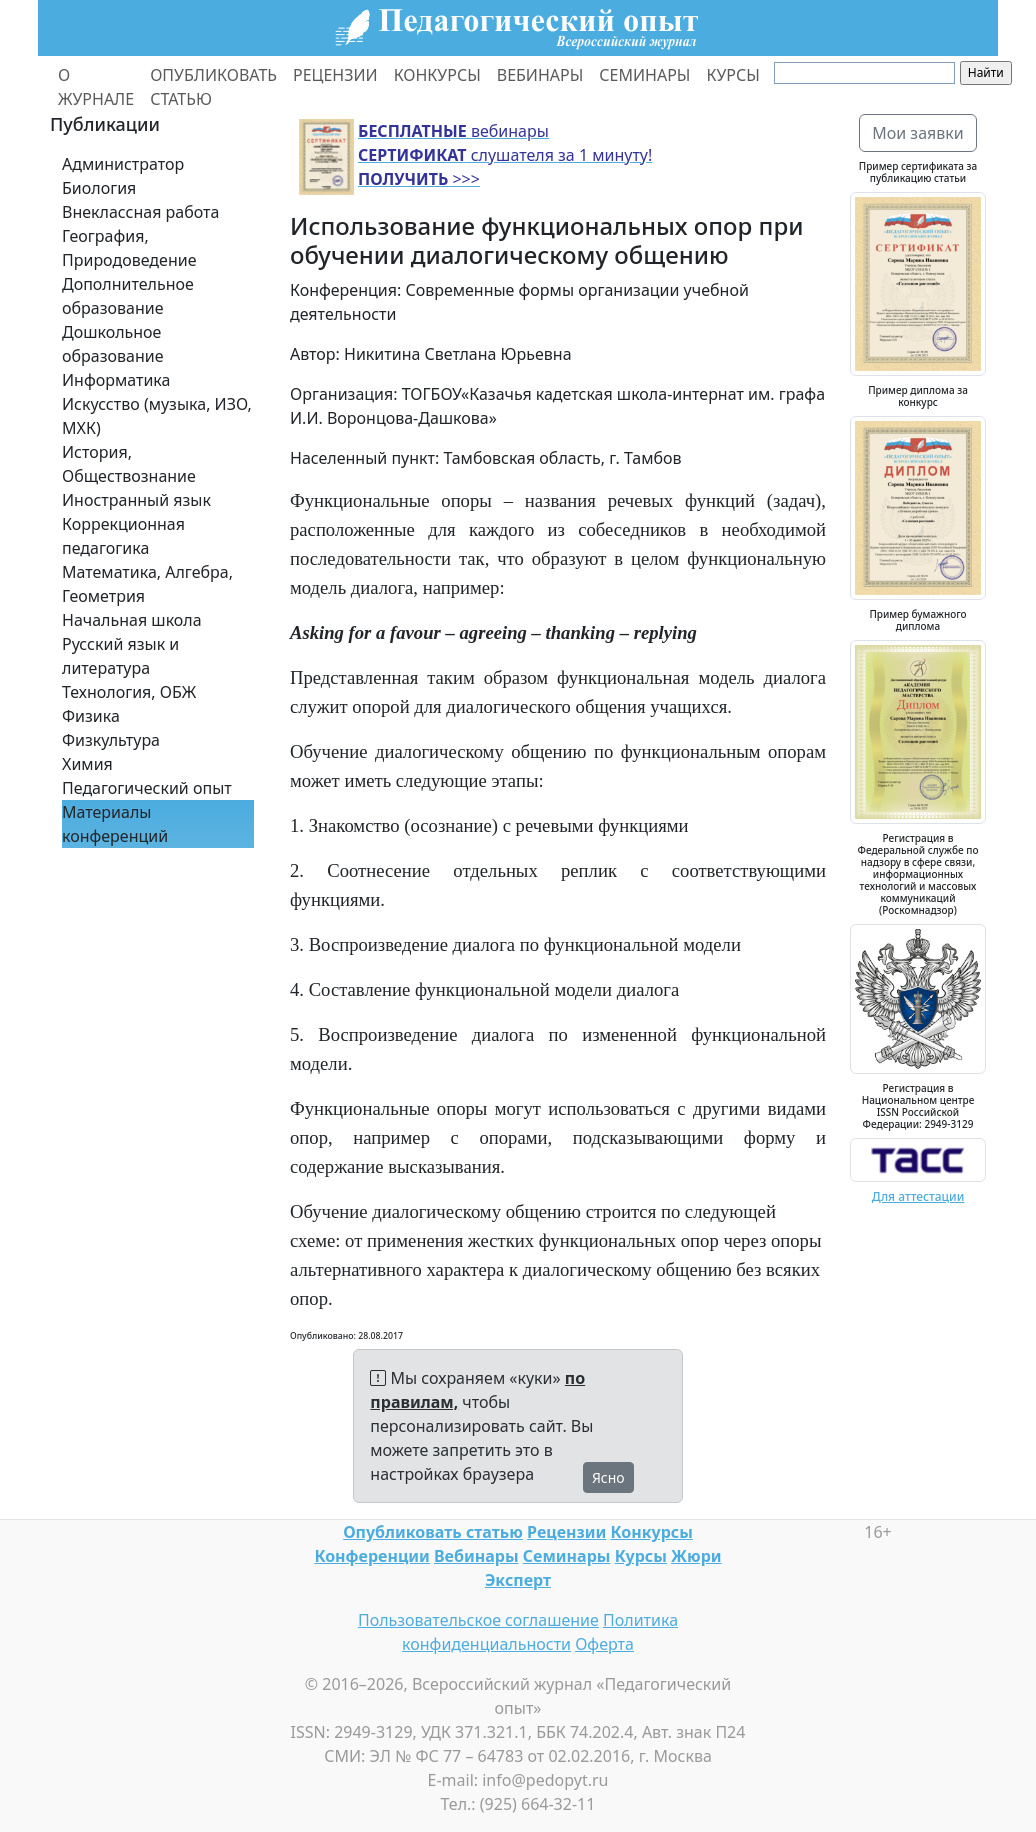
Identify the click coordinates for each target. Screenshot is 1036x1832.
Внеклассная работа (140, 212)
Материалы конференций (115, 824)
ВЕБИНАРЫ (540, 75)
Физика (91, 716)
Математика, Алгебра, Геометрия (147, 584)
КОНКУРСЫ (437, 75)
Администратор (123, 164)
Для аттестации (918, 1196)
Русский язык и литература (120, 656)
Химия (87, 764)
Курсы (641, 1556)
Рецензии (566, 1532)
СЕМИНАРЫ (644, 75)
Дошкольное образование (113, 344)
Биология (99, 188)
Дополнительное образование (128, 296)
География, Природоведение (129, 248)
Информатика (116, 380)
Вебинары (476, 1556)
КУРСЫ (732, 75)
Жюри (696, 1556)
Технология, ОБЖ (129, 692)
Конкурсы (651, 1532)
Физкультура (111, 740)
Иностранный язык (136, 500)
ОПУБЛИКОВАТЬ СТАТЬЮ (213, 87)
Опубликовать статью (433, 1532)
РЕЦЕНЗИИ (335, 75)
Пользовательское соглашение (478, 1620)
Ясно (608, 1477)
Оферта (604, 1644)
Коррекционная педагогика (123, 536)
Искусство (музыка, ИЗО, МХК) (157, 416)
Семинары (567, 1556)
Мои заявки (918, 133)
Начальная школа (132, 620)
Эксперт (518, 1580)
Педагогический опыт (147, 788)
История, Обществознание (129, 464)
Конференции (371, 1556)
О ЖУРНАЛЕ (96, 87)
